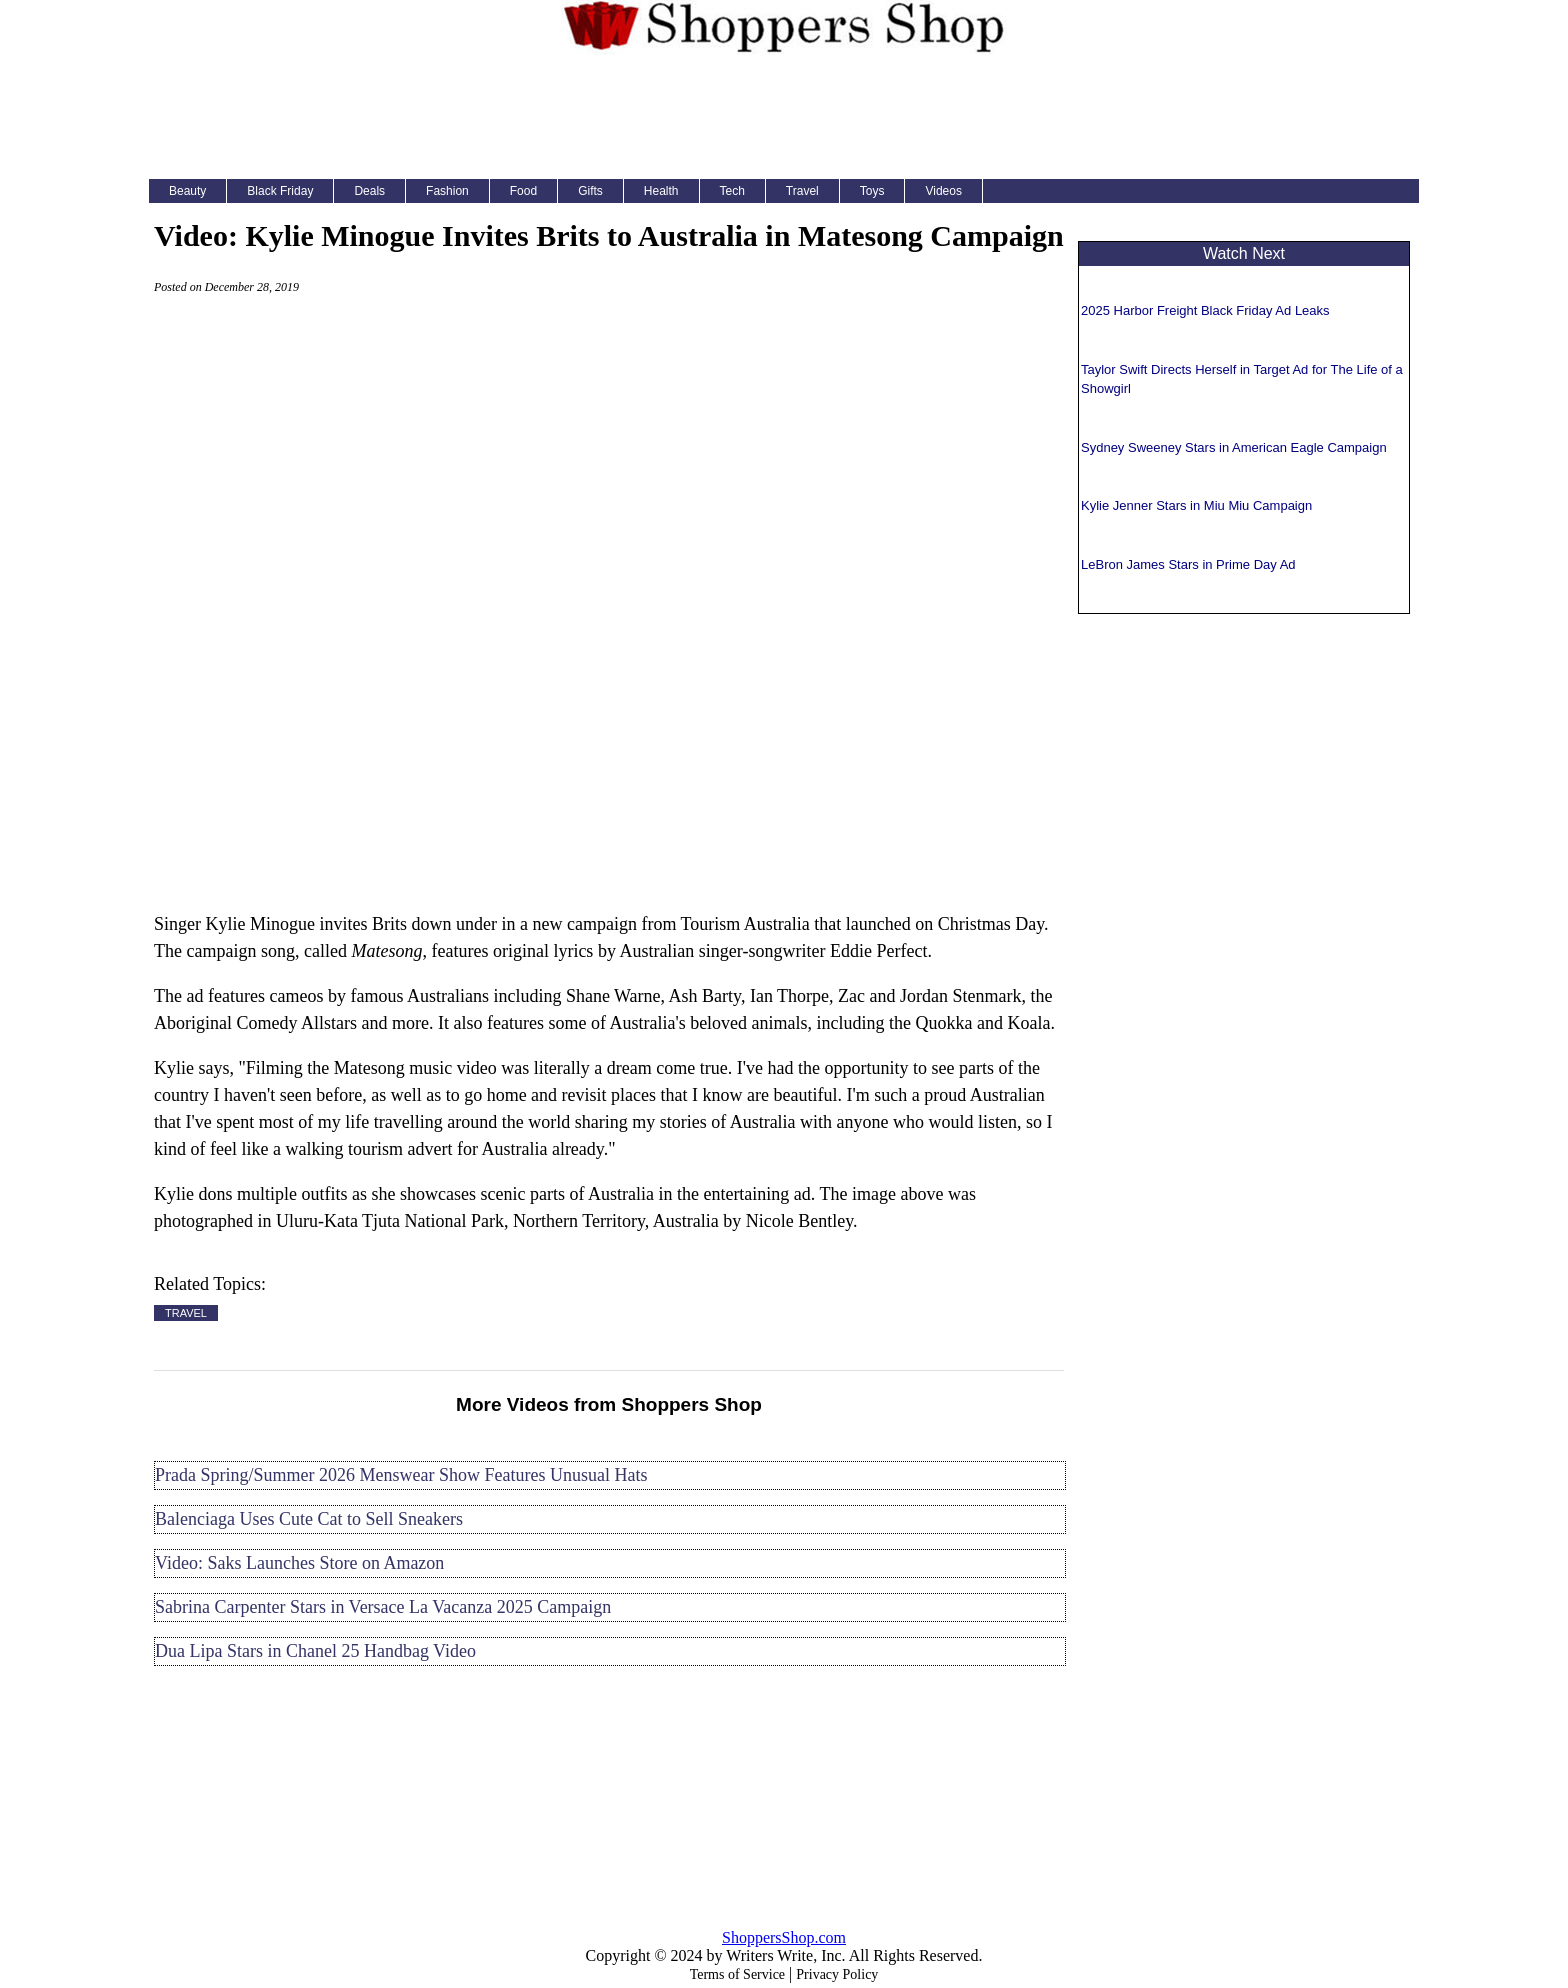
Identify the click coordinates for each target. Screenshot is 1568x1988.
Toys (872, 191)
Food (523, 191)
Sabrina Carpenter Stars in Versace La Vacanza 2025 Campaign (383, 1607)
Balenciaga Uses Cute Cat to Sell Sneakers (309, 1519)
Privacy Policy (837, 1974)
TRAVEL (186, 1313)
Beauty (187, 191)
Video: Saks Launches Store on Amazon (299, 1563)
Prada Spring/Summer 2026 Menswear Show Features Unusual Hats (401, 1475)
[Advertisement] (784, 114)
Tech (732, 191)
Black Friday (280, 191)
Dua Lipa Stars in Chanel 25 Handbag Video (315, 1651)
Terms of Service (737, 1974)
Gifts (590, 191)
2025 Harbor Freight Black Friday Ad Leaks (1205, 310)
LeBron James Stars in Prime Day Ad (1188, 564)
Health (661, 191)
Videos (943, 191)
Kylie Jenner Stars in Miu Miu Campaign (1196, 505)
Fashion (447, 191)
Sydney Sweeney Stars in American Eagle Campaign (1234, 447)
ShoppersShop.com (784, 1937)
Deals (369, 191)
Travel (802, 191)
